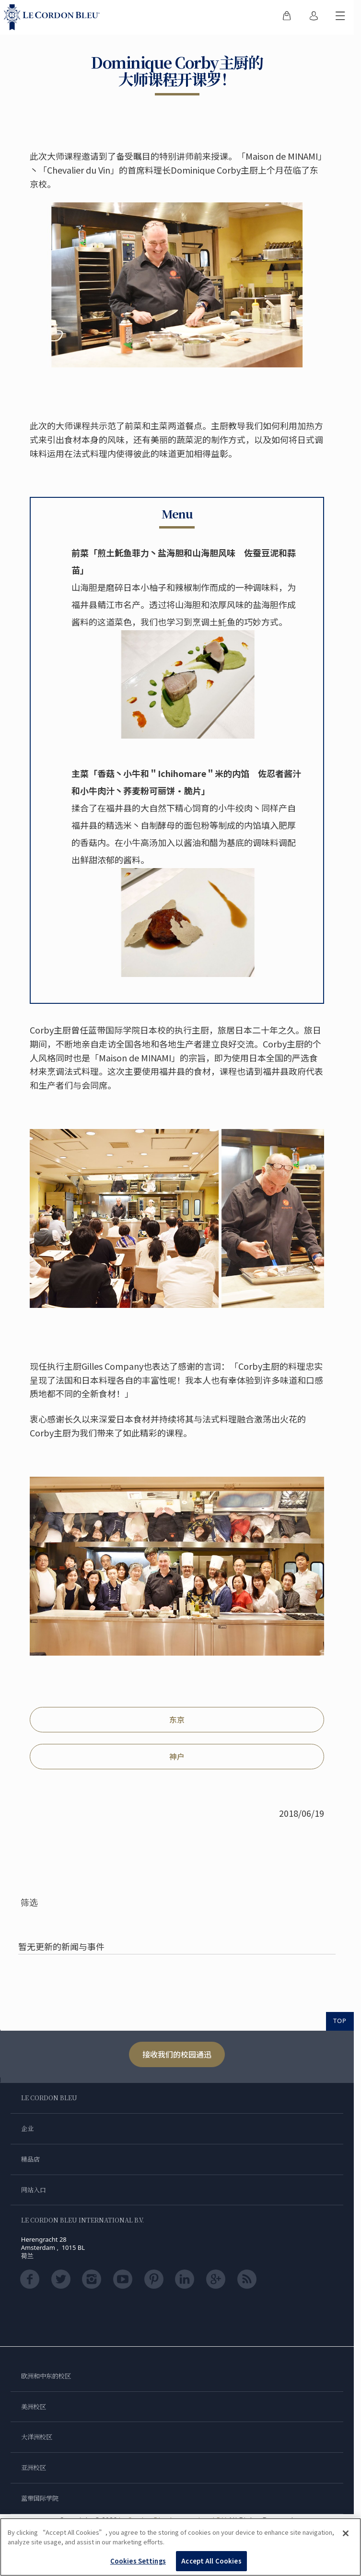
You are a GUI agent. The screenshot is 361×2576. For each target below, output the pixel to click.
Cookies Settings (138, 2560)
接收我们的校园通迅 (176, 2054)
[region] (180, 2547)
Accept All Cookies (211, 2560)
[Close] (345, 2533)
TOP (340, 2020)
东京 (177, 1719)
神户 (177, 1756)
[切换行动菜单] (340, 17)
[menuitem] (286, 17)
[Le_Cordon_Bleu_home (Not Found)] (53, 17)
